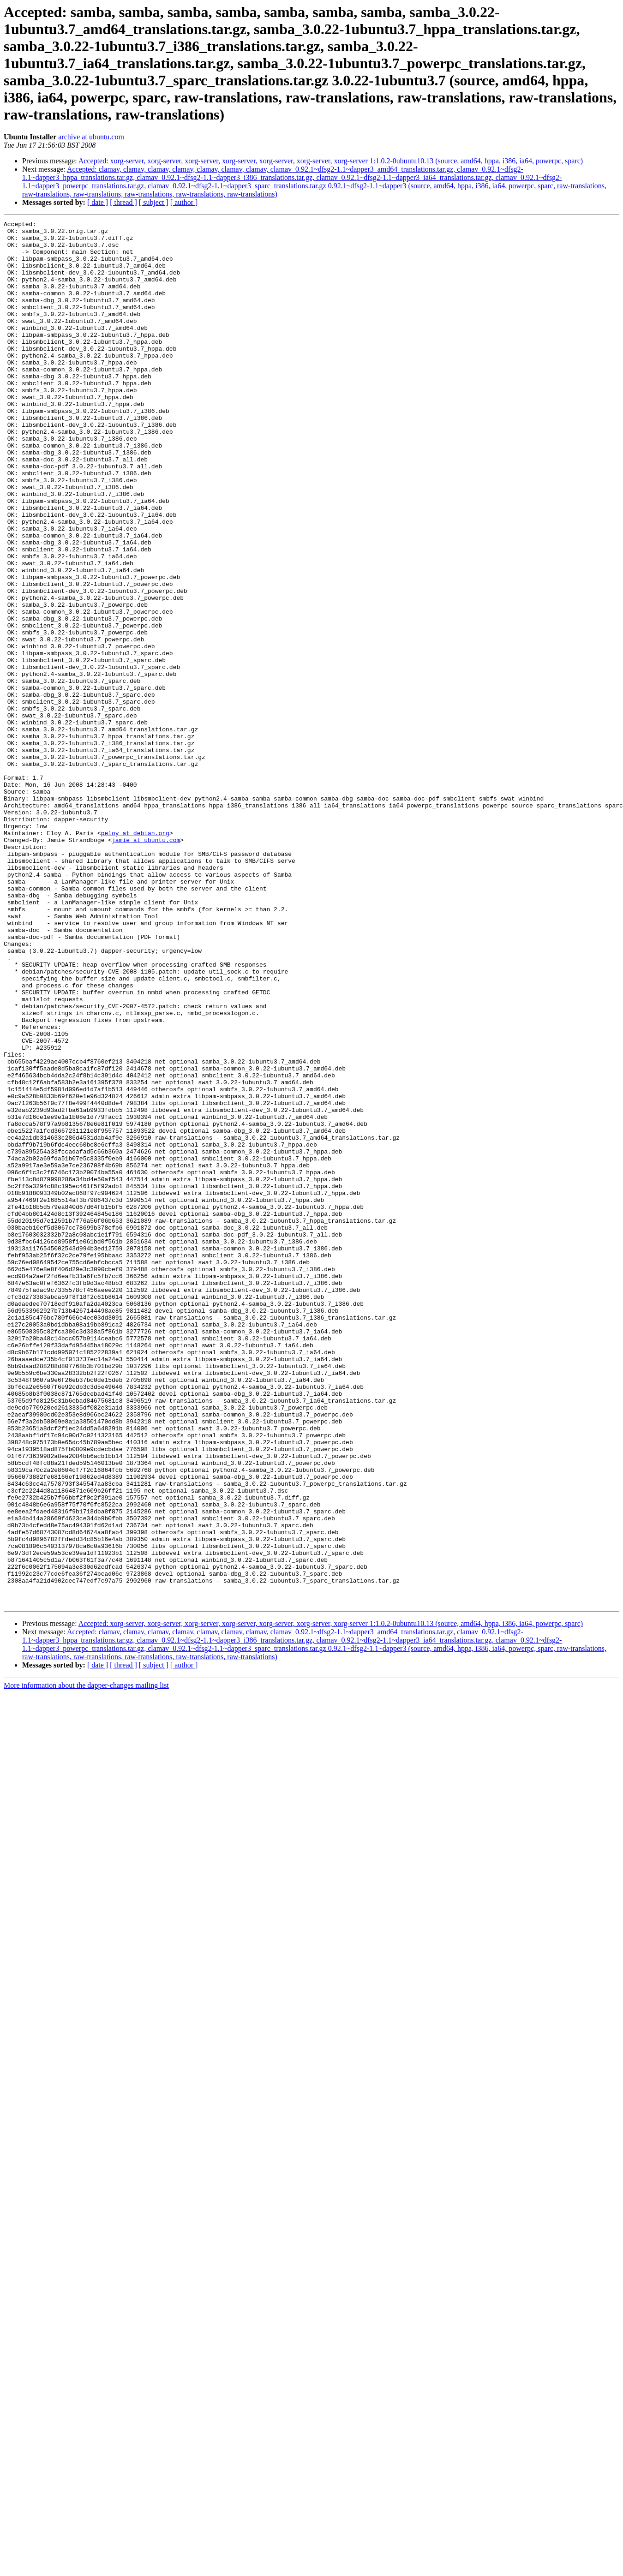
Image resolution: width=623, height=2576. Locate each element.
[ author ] (184, 202)
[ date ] (97, 202)
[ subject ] (153, 202)
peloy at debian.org (135, 956)
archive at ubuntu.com (91, 137)
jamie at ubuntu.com (146, 964)
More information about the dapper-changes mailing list (86, 1962)
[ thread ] (123, 202)
